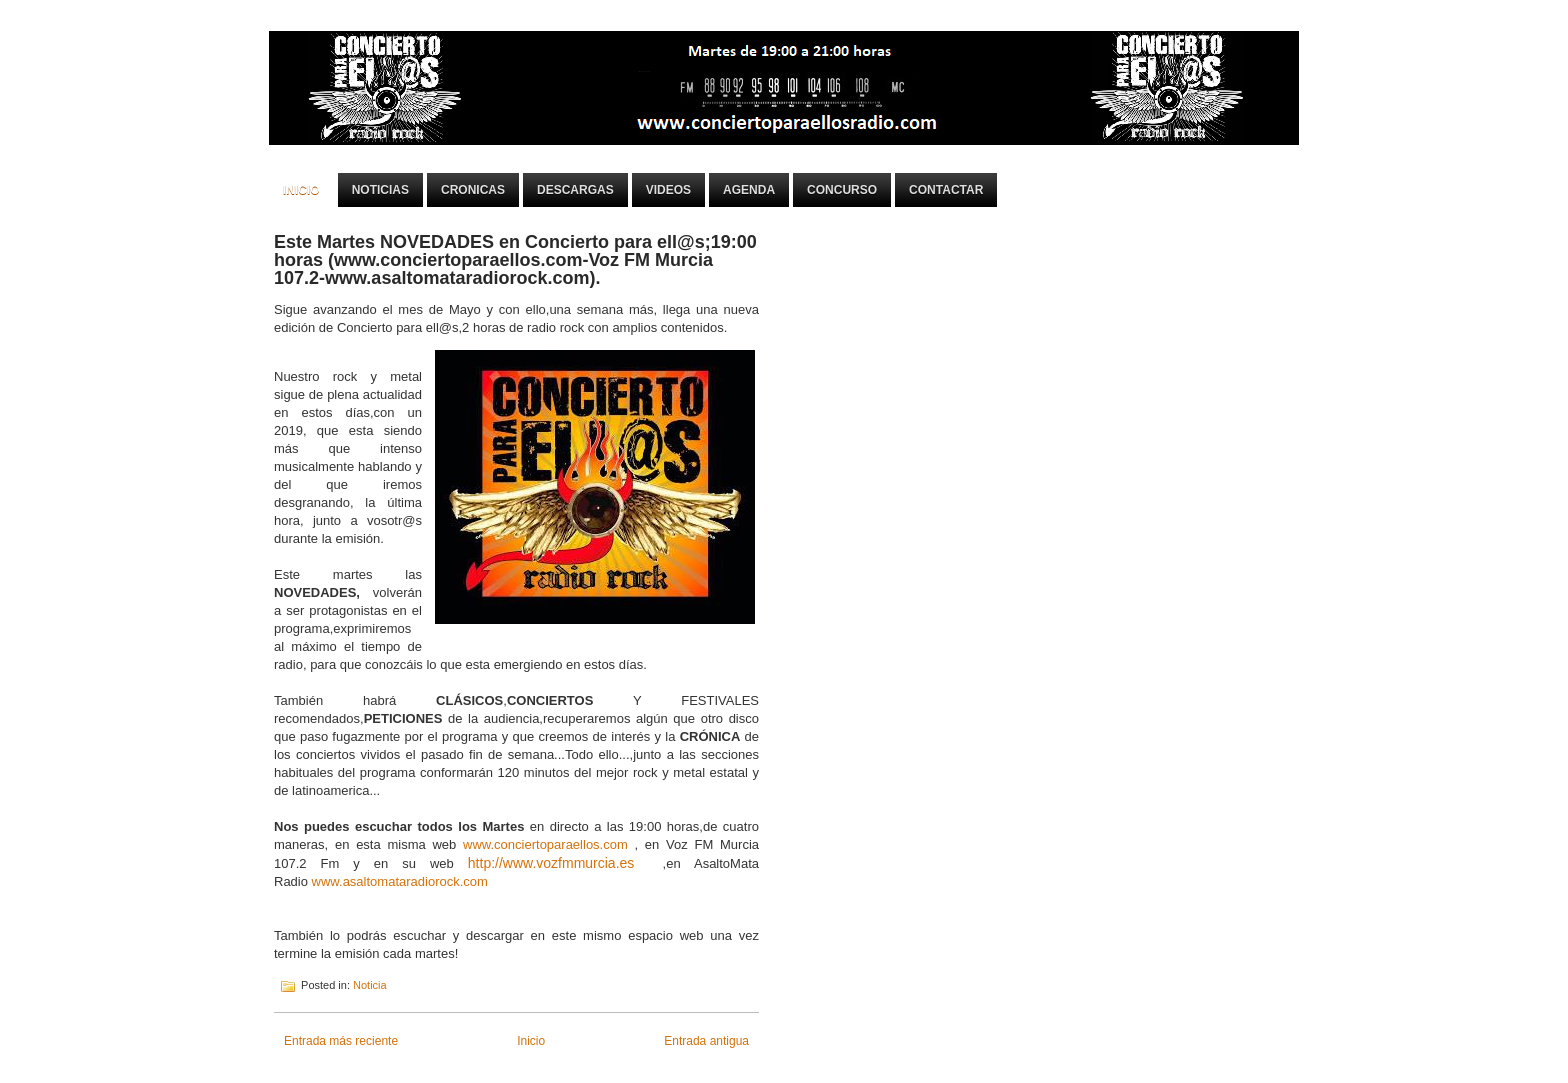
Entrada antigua (706, 1041)
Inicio (301, 190)
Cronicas (473, 190)
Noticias (380, 190)
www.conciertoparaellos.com (545, 844)
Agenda (749, 190)
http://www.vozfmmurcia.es (551, 863)
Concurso (842, 190)
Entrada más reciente (341, 1041)
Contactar (946, 190)
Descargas (575, 190)
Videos (668, 190)
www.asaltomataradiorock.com (400, 881)
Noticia (370, 985)
